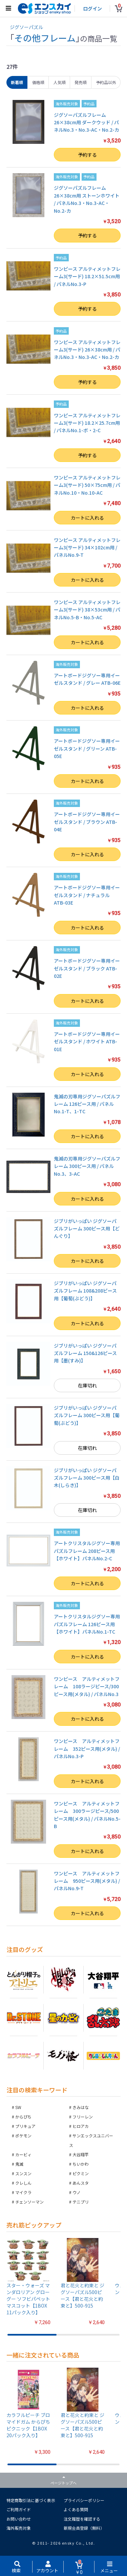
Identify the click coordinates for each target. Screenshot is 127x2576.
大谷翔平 (80, 2154)
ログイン (92, 8)
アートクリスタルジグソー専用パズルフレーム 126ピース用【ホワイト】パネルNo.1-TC (87, 1624)
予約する (87, 154)
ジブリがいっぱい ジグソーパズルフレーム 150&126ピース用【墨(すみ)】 (85, 1353)
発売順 (81, 82)
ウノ (76, 2192)
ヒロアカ (80, 2126)
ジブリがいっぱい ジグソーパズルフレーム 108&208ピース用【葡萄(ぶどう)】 (85, 1291)
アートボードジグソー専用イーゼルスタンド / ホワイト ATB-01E (87, 1041)
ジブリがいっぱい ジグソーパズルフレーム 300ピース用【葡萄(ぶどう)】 (87, 1415)
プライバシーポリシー (84, 2500)
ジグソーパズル (26, 27)
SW (18, 2107)
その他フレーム (45, 37)
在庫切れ (87, 1385)
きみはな (80, 2107)
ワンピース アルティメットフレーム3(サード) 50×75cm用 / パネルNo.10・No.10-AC (87, 485)
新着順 (17, 82)
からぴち (23, 2116)
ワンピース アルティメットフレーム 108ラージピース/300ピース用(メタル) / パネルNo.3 (88, 1686)
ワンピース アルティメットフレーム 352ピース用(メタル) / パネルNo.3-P (87, 1749)
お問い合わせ (18, 2519)
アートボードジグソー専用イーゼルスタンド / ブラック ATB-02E (87, 968)
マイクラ (23, 2192)
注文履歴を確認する (82, 2519)
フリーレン (82, 2116)
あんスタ (80, 2183)
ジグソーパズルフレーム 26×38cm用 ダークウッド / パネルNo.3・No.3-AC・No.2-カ (86, 122)
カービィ (23, 2154)
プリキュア (25, 2126)
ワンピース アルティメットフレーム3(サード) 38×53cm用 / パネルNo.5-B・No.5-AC (87, 610)
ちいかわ (80, 2164)
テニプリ (80, 2202)
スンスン (23, 2173)
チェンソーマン (29, 2202)
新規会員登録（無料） (84, 2528)
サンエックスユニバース (91, 2140)
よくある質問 (76, 2509)
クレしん (23, 2183)
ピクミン (80, 2173)
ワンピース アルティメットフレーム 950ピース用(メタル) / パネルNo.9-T (87, 1881)
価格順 (38, 82)
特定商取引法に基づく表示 (30, 2500)
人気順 (60, 82)
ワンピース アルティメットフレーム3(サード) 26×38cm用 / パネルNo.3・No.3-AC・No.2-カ (87, 350)
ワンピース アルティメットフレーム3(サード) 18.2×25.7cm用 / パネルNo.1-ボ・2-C (87, 423)
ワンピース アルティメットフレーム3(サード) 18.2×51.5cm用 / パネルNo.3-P (87, 276)
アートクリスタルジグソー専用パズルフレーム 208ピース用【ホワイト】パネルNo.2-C (87, 1551)
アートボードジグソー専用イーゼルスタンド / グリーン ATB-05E (87, 748)
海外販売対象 (18, 2528)
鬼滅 (19, 2164)
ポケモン (23, 2135)
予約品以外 (106, 82)
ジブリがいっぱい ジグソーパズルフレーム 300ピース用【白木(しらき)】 (87, 1478)
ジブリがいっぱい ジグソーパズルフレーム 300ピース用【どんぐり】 (87, 1229)
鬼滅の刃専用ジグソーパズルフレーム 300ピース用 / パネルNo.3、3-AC (87, 1166)
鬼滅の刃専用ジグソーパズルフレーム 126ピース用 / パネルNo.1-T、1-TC (87, 1104)
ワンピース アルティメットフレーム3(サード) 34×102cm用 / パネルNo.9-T (87, 547)
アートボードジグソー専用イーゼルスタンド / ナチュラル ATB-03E (87, 895)
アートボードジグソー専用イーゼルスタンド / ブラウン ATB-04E (87, 822)
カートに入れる (87, 517)
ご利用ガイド (18, 2509)
